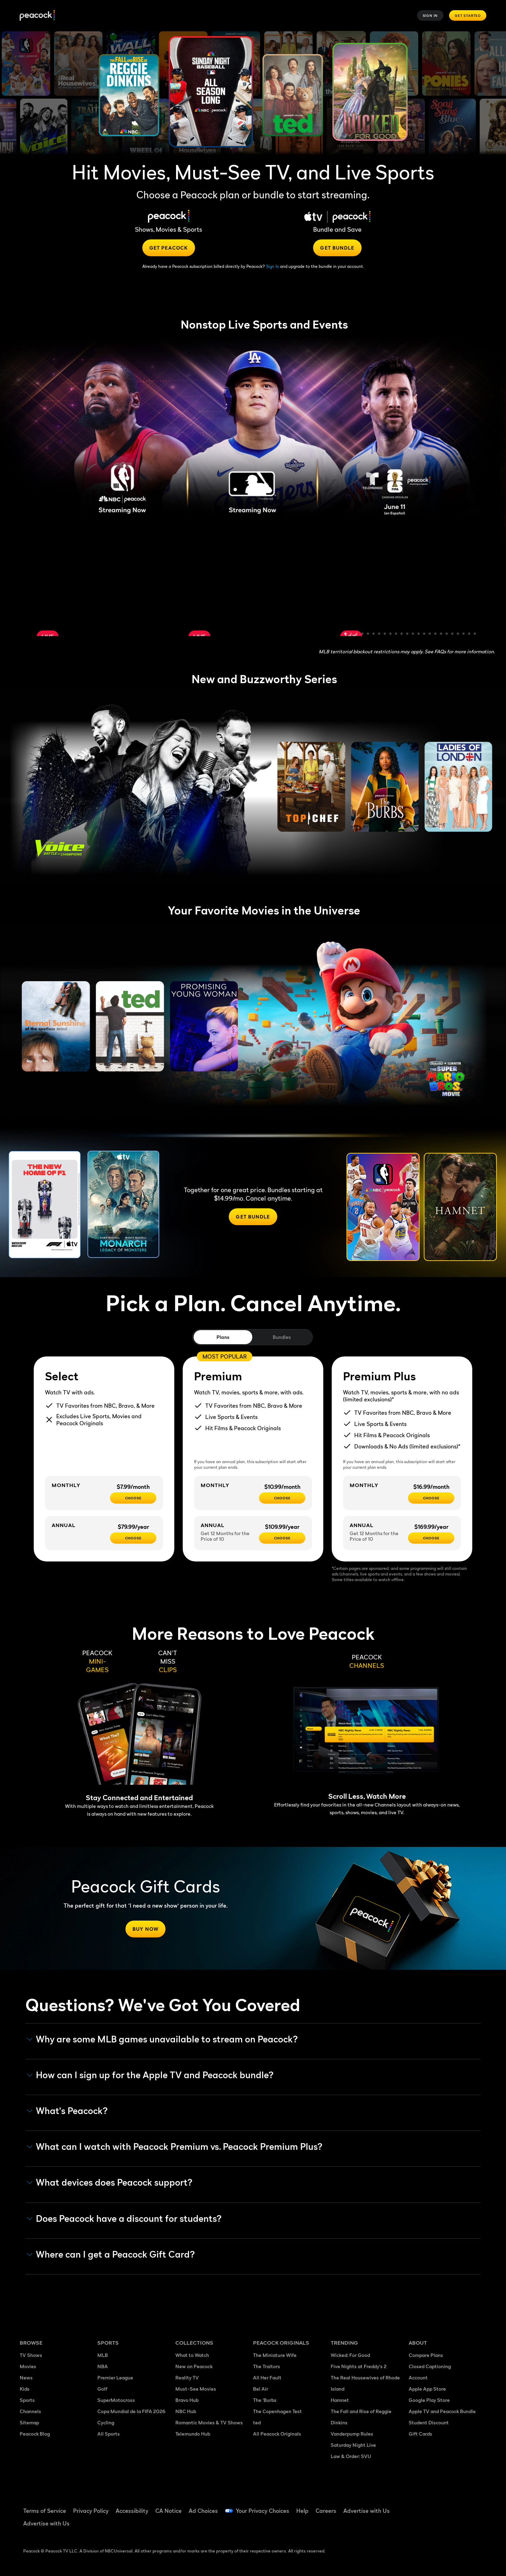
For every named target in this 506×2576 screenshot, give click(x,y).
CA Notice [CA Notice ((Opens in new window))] (168, 2510)
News (26, 2377)
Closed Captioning (430, 2366)
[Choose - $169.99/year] (431, 1538)
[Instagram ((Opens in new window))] (468, 2506)
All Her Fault (267, 2377)
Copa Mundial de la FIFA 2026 (131, 2411)
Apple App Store (427, 2389)
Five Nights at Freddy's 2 (359, 2366)
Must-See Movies (195, 2389)
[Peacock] (37, 15)
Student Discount (429, 2422)
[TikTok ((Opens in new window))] (431, 2506)
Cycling (105, 2422)
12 (407, 634)
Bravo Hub (187, 2400)
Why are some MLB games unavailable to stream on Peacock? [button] (162, 2039)
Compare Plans (426, 2355)
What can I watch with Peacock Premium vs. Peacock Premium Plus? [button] (175, 2146)
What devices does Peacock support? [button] (110, 2182)
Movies (28, 2366)
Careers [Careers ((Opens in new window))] (326, 2510)
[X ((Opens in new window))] (413, 2526)
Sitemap (29, 2422)
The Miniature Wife (275, 2355)
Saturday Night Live (353, 2445)
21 (458, 634)
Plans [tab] (222, 1337)
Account (418, 2377)
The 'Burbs (265, 2400)
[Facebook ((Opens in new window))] (413, 2506)
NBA (102, 2366)
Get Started (468, 15)
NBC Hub (185, 2411)
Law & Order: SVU (351, 2456)
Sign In (430, 15)
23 (469, 634)
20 (452, 634)
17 (435, 634)
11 (402, 634)
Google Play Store (429, 2400)
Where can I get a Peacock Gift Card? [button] (111, 2254)
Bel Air (260, 2389)
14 (419, 634)
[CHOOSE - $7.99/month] (133, 1498)
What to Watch (192, 2355)
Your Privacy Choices (262, 2511)
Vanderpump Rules (352, 2434)
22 (464, 634)
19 (447, 634)
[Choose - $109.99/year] (282, 1538)
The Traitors (266, 2366)
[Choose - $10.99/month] (282, 1498)
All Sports (108, 2434)
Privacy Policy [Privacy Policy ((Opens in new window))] (91, 2510)
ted (257, 2422)
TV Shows (31, 2355)
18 (441, 634)
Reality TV (187, 2377)
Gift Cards (420, 2434)
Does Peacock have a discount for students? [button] (124, 2218)
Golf (102, 2389)
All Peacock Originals (277, 2434)
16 (430, 634)
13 (413, 634)
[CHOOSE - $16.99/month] (431, 1498)
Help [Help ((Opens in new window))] (302, 2510)
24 (475, 634)
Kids (25, 2389)
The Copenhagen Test (277, 2411)
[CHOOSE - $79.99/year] (133, 1538)
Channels (30, 2411)
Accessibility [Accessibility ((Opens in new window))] (132, 2510)
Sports (27, 2400)
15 (424, 634)
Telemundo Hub (192, 2434)
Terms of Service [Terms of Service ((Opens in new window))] (44, 2510)
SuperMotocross (116, 2400)
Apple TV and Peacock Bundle (442, 2411)
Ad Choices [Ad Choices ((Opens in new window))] (203, 2510)
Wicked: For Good (350, 2355)
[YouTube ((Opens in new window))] (449, 2506)
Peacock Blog (35, 2434)
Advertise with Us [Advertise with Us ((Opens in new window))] (366, 2510)
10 (396, 634)
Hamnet (340, 2400)
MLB (102, 2355)
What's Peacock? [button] (67, 2111)
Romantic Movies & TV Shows (209, 2422)
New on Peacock (194, 2366)
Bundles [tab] (282, 1337)
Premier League (115, 2377)
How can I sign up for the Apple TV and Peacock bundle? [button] (150, 2075)
